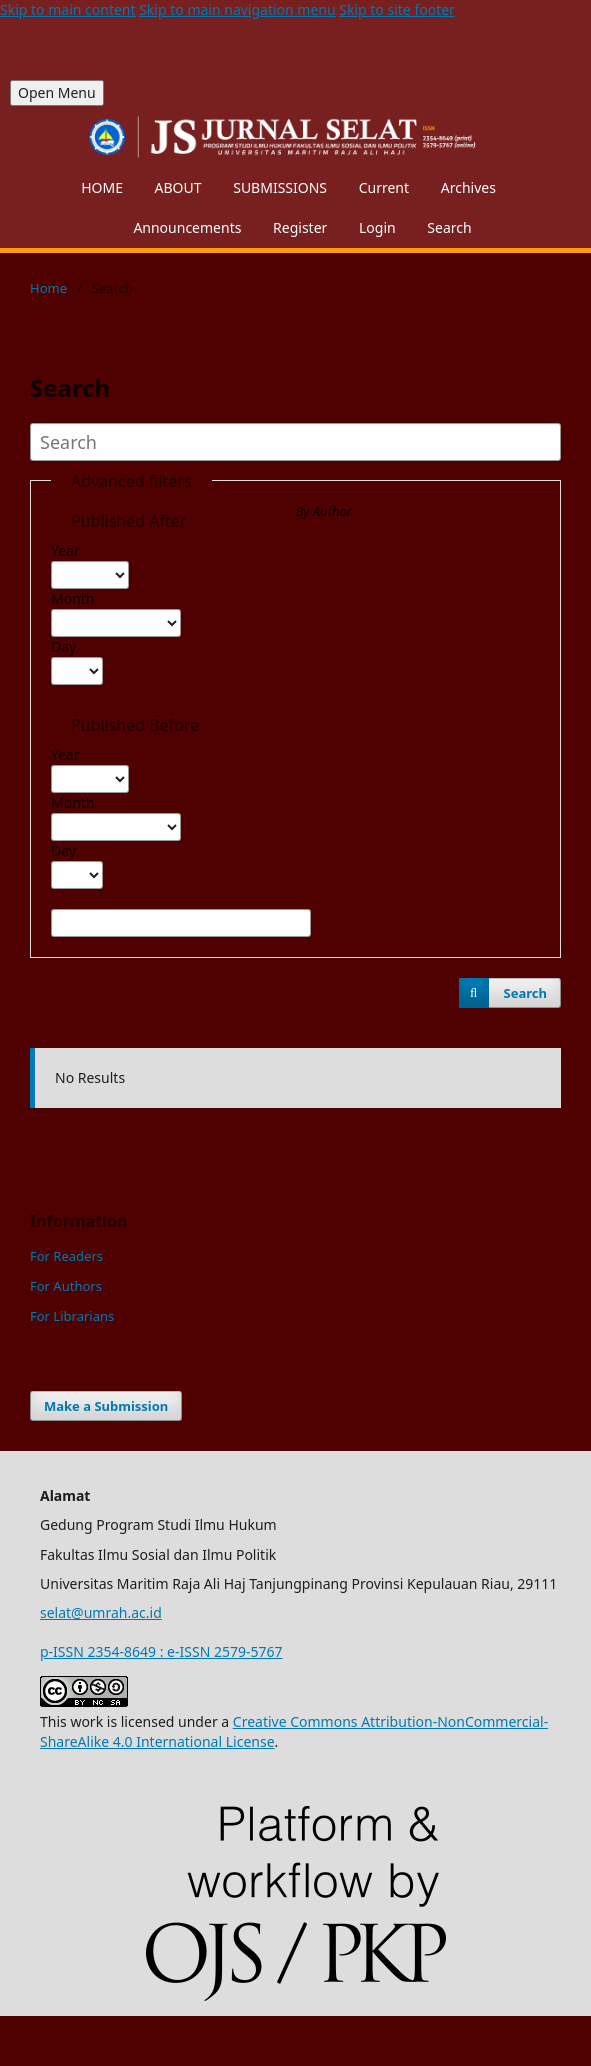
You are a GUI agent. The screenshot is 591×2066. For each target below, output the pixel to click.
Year (65, 550)
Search (449, 227)
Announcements (187, 227)
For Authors (66, 1286)
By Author (324, 511)
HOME (102, 187)
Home (48, 288)
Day (63, 646)
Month (73, 598)
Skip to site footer (397, 9)
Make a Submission (106, 1406)
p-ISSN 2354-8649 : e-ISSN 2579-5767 (161, 1651)
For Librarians (72, 1316)
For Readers (66, 1256)
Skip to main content (68, 9)
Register (300, 227)
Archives (468, 187)
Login (377, 227)
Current (384, 187)
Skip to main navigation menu (237, 9)
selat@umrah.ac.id (101, 1612)
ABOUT (178, 187)
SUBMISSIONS (280, 187)
